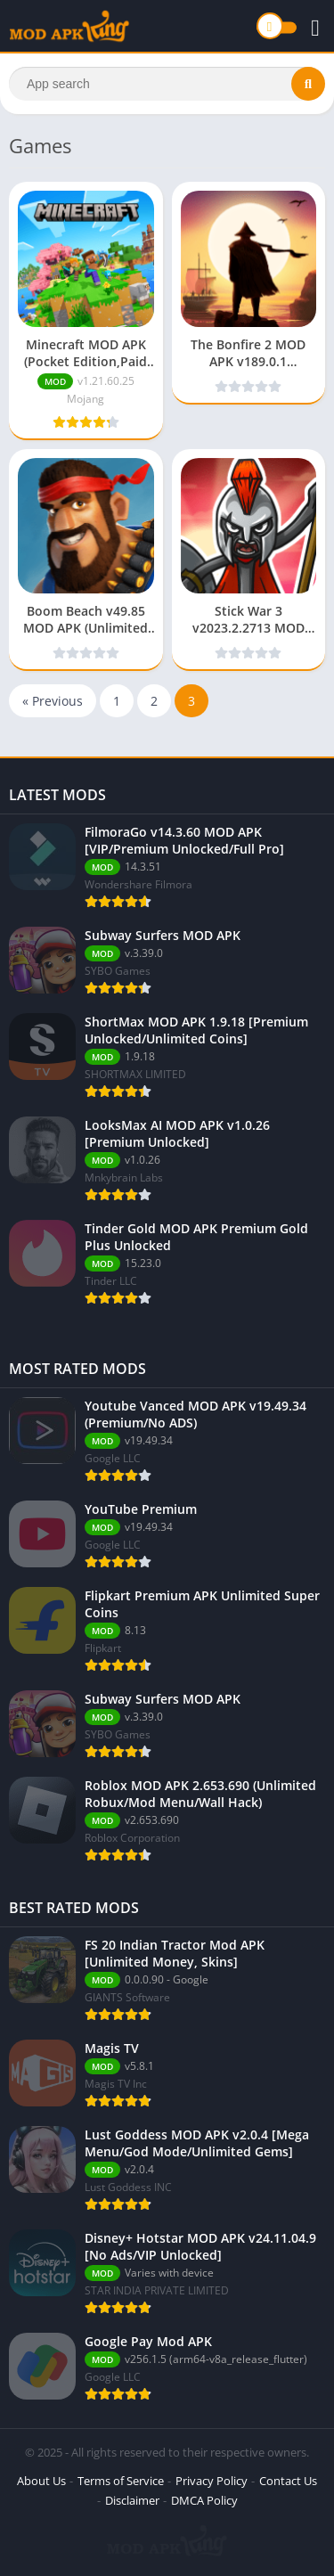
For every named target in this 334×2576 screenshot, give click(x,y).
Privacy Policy (211, 2481)
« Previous (52, 700)
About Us (41, 2481)
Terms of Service (120, 2481)
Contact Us (288, 2481)
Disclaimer (132, 2500)
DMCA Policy (204, 2500)
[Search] (167, 84)
